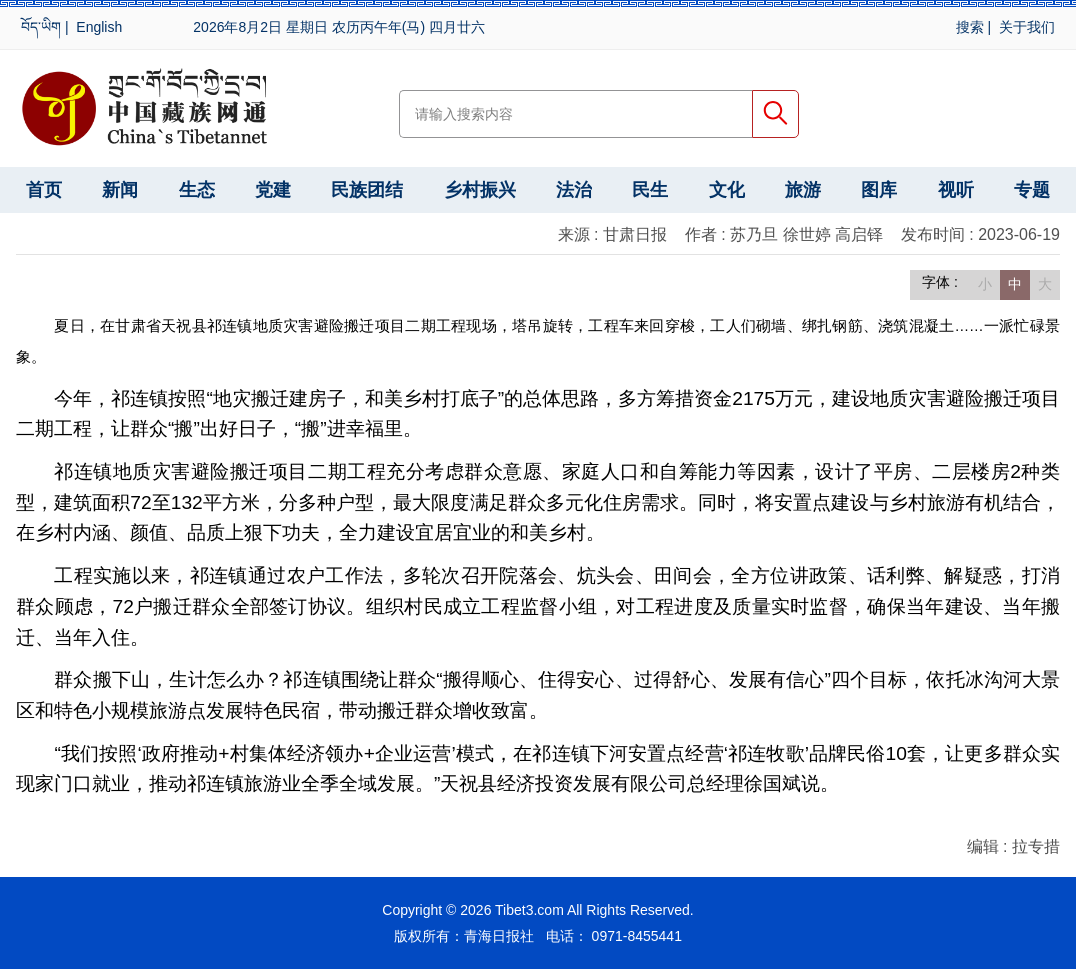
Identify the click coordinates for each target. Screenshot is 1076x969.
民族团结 (367, 190)
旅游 (803, 190)
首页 (44, 190)
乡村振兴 (480, 190)
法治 (574, 190)
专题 (1032, 190)
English (99, 27)
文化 (727, 190)
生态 (197, 190)
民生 (650, 190)
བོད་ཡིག (41, 27)
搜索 (970, 27)
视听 (956, 190)
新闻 (120, 190)
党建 (273, 190)
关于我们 (1027, 27)
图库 (879, 190)
